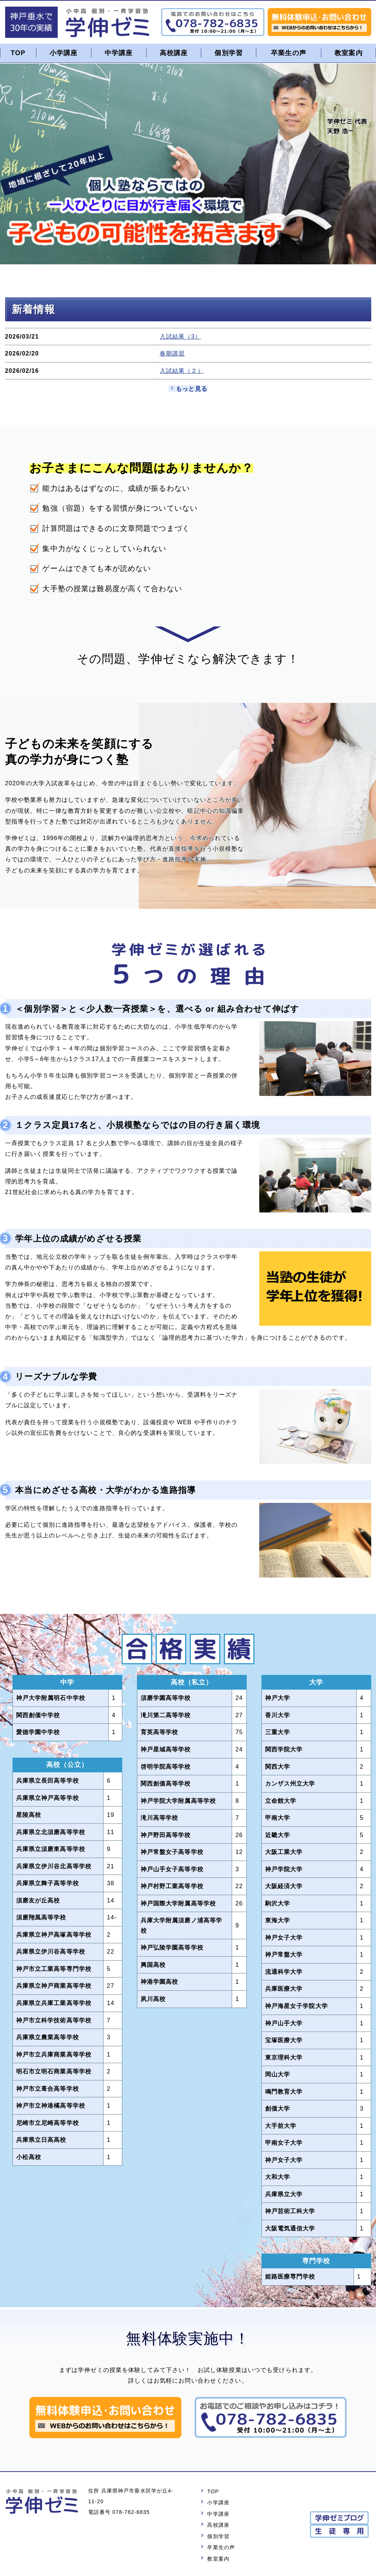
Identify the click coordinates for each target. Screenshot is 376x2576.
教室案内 (349, 53)
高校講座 (173, 53)
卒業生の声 (288, 53)
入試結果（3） (180, 336)
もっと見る (191, 388)
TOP (18, 53)
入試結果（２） (182, 370)
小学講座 (64, 53)
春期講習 (172, 353)
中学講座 (119, 53)
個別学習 (228, 53)
